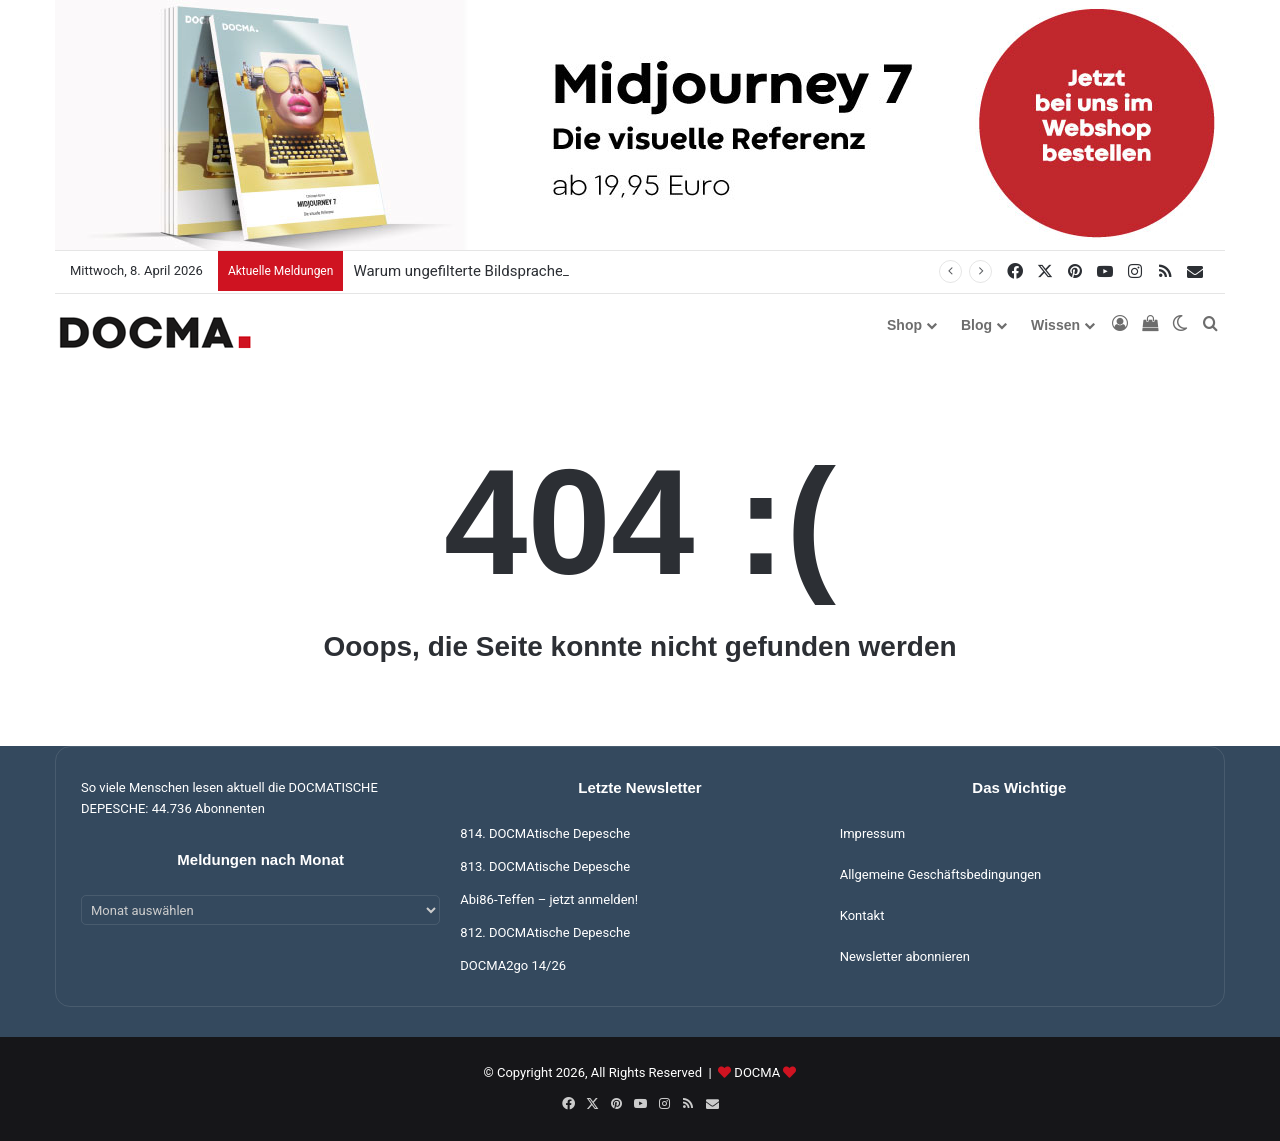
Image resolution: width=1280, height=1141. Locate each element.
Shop (904, 325)
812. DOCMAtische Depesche (545, 932)
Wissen (1055, 325)
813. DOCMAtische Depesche (545, 866)
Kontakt (862, 915)
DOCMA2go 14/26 (513, 965)
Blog (976, 325)
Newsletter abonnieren (905, 956)
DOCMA (757, 1072)
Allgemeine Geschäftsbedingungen (941, 874)
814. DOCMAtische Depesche (545, 833)
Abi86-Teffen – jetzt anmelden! (549, 899)
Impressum (872, 833)
